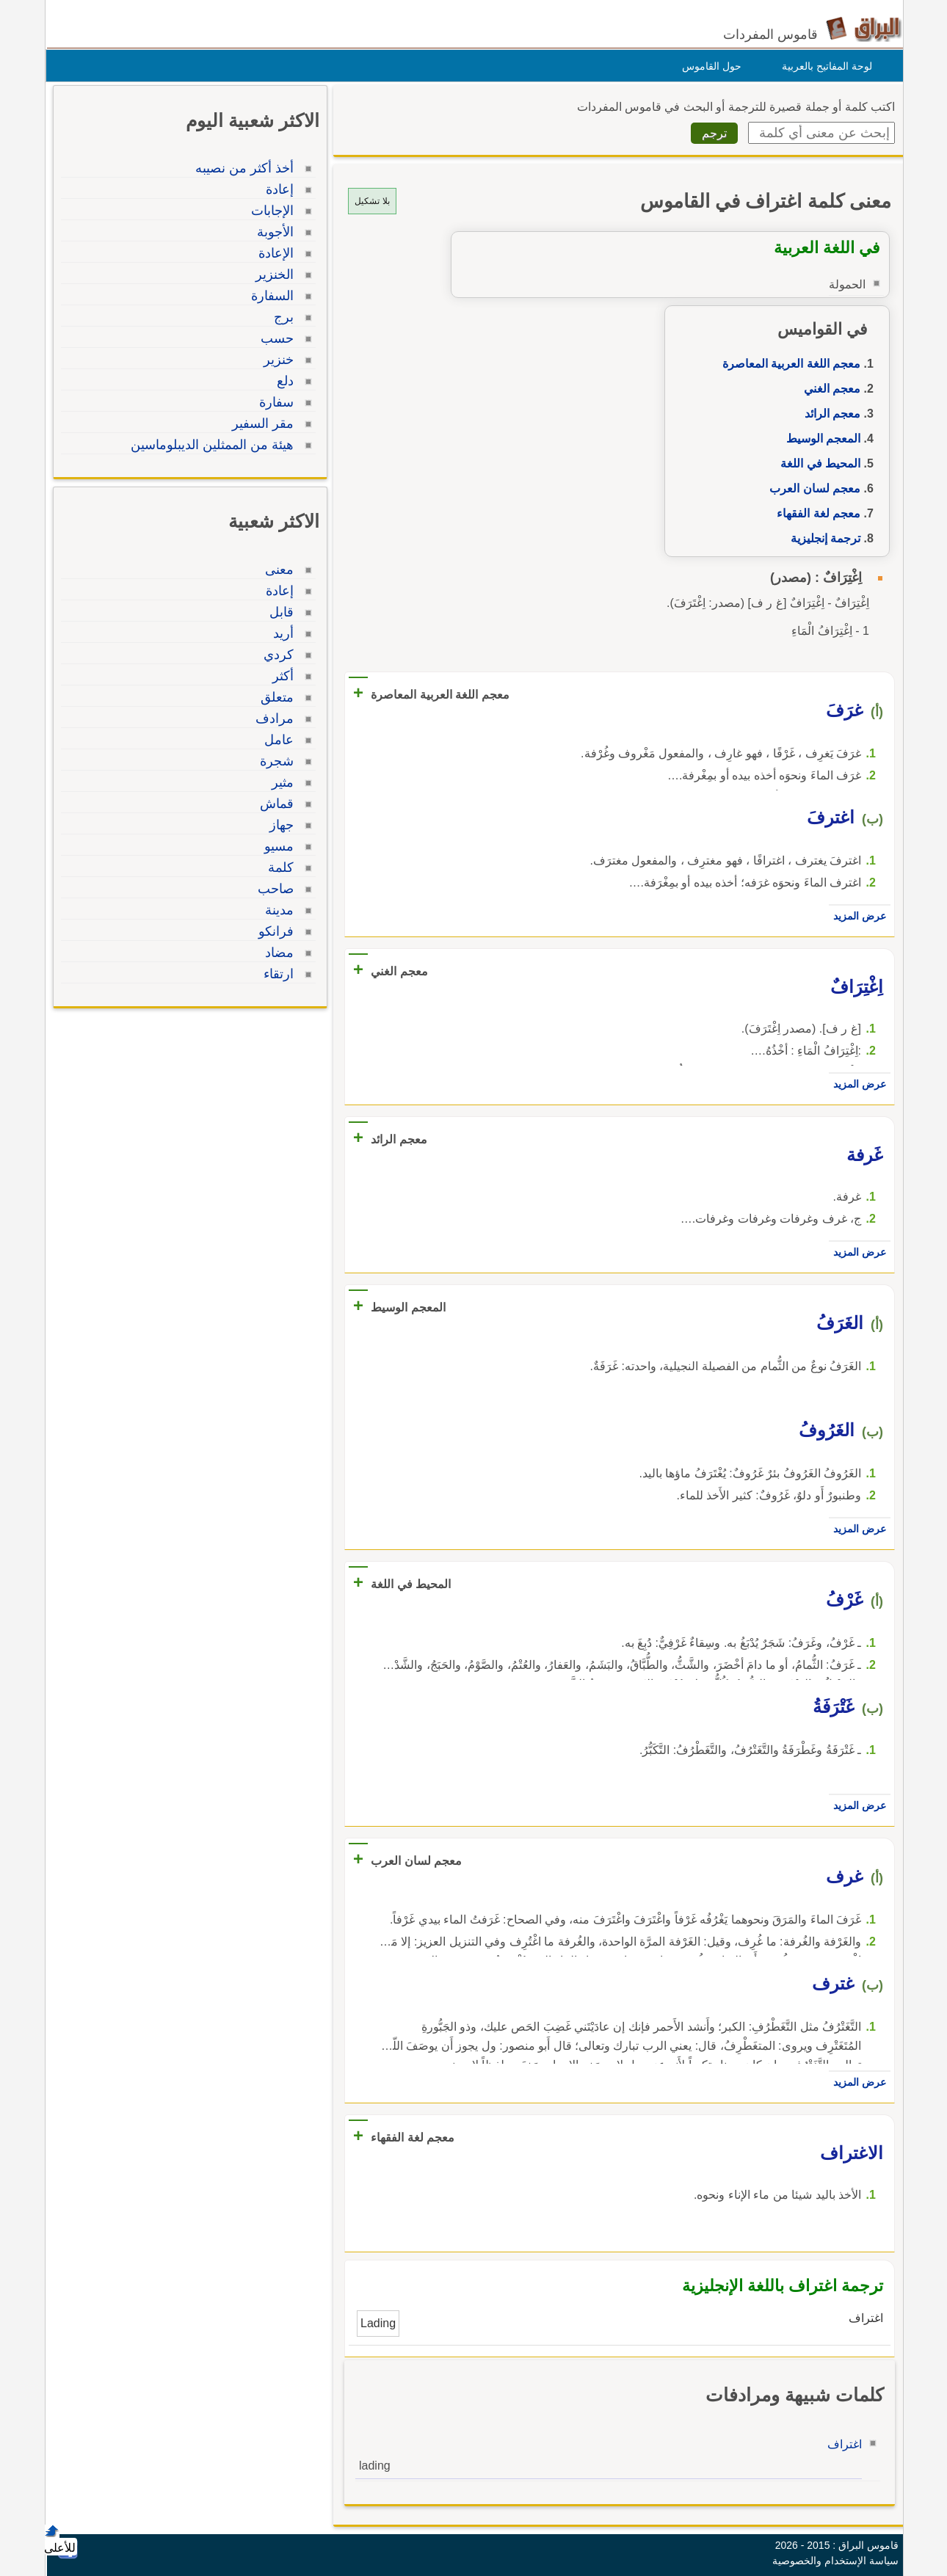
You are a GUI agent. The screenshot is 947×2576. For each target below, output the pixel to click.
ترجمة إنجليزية (822, 538)
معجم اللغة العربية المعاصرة (788, 363)
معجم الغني (828, 388)
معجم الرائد (829, 413)
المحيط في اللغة (817, 463)
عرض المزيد (856, 916)
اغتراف (841, 2444)
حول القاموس (708, 66)
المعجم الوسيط (820, 438)
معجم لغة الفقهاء (815, 513)
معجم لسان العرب (811, 488)
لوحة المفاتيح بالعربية (823, 66)
